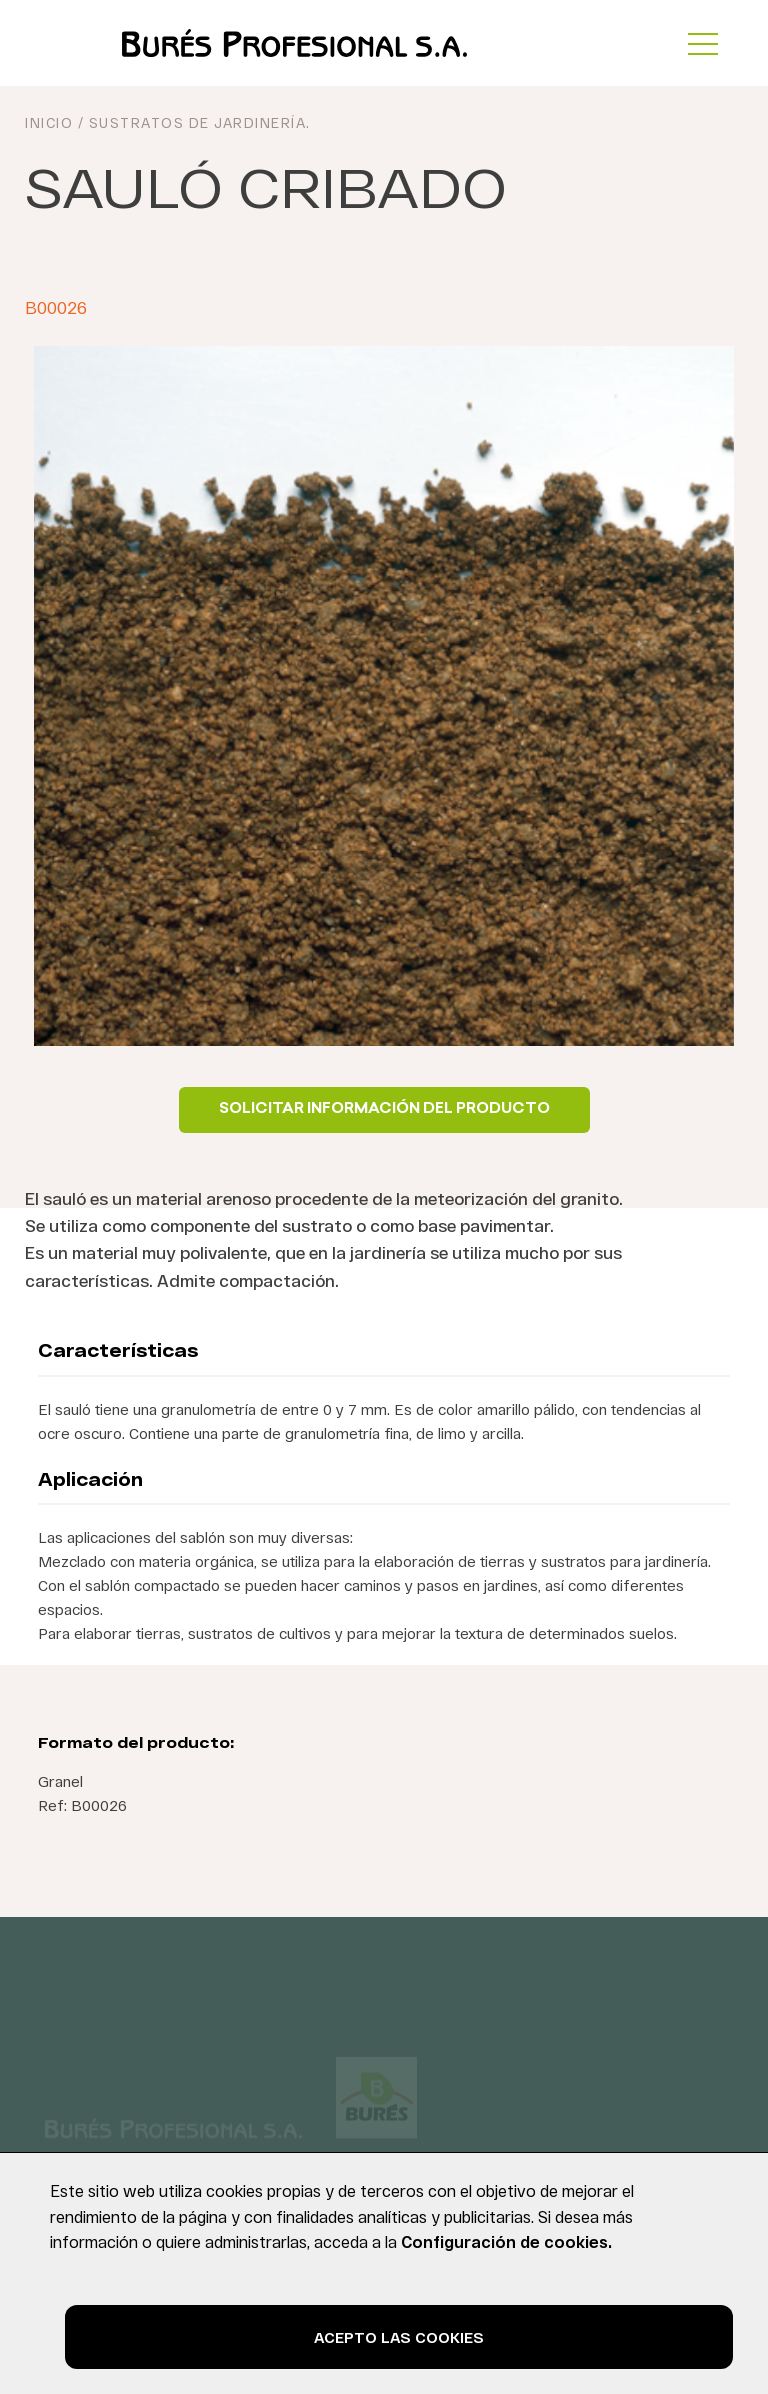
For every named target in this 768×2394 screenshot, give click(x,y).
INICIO (49, 122)
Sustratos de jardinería (198, 122)
